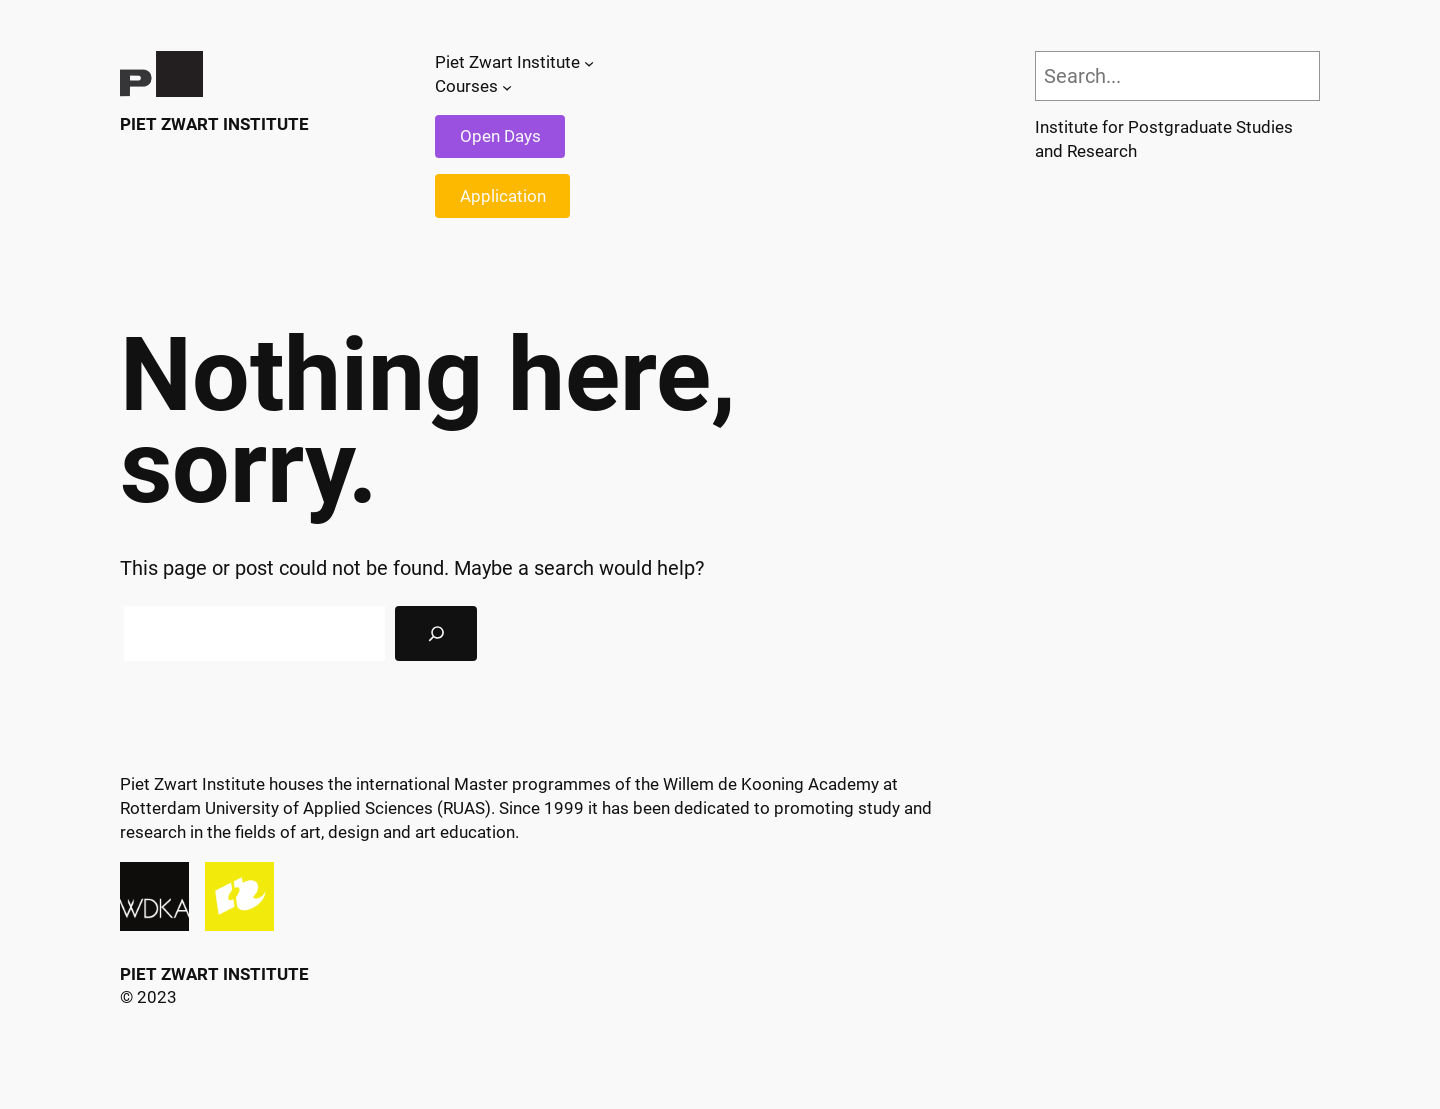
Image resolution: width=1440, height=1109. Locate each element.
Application (503, 196)
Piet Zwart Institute (214, 124)
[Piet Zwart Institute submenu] (589, 63)
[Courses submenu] (507, 87)
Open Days (500, 136)
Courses (466, 86)
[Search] (436, 634)
